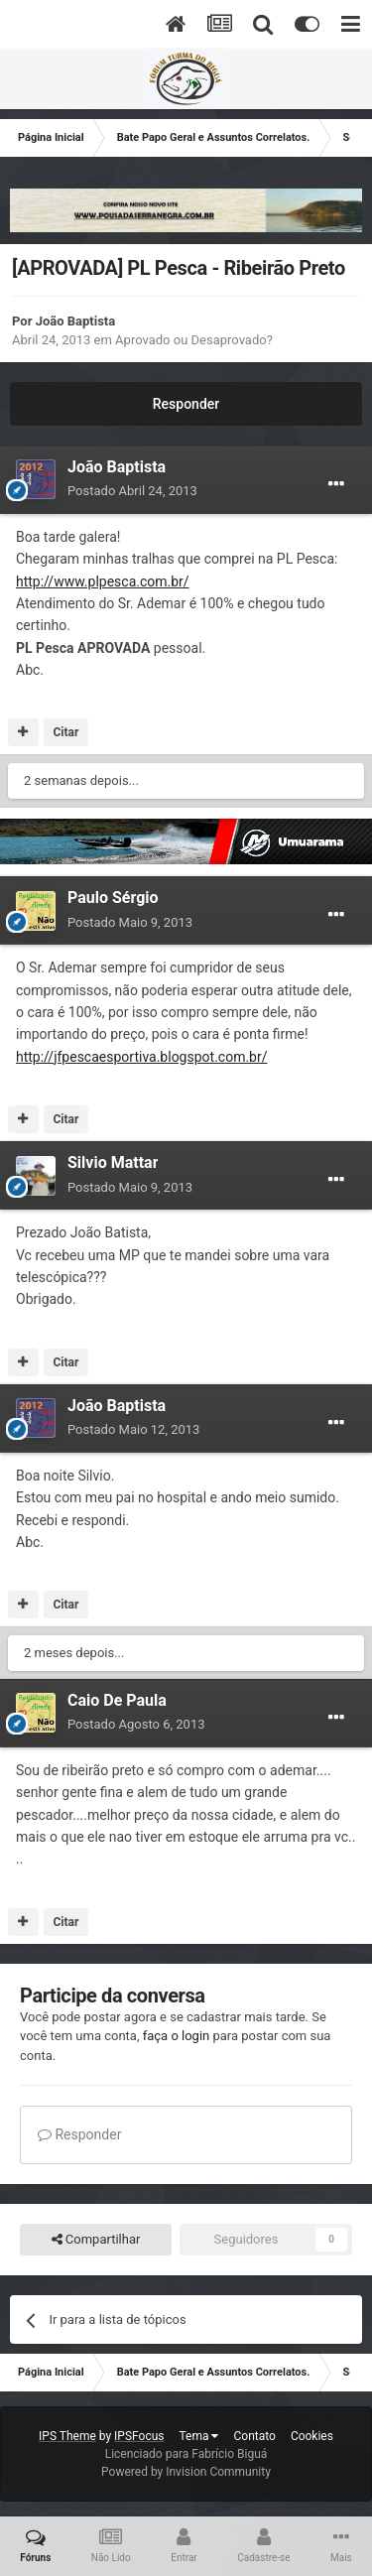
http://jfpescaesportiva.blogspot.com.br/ (141, 1057)
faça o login (176, 2035)
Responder (186, 404)
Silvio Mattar (112, 1162)
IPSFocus (139, 2436)
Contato (254, 2436)
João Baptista (76, 321)
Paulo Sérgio (113, 897)
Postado (132, 490)
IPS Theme (67, 2436)
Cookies (312, 2436)
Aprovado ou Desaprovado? (194, 339)
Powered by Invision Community (186, 2472)
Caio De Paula (117, 1700)
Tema (199, 2436)
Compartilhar (96, 2239)
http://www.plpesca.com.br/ (102, 581)
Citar (65, 732)
